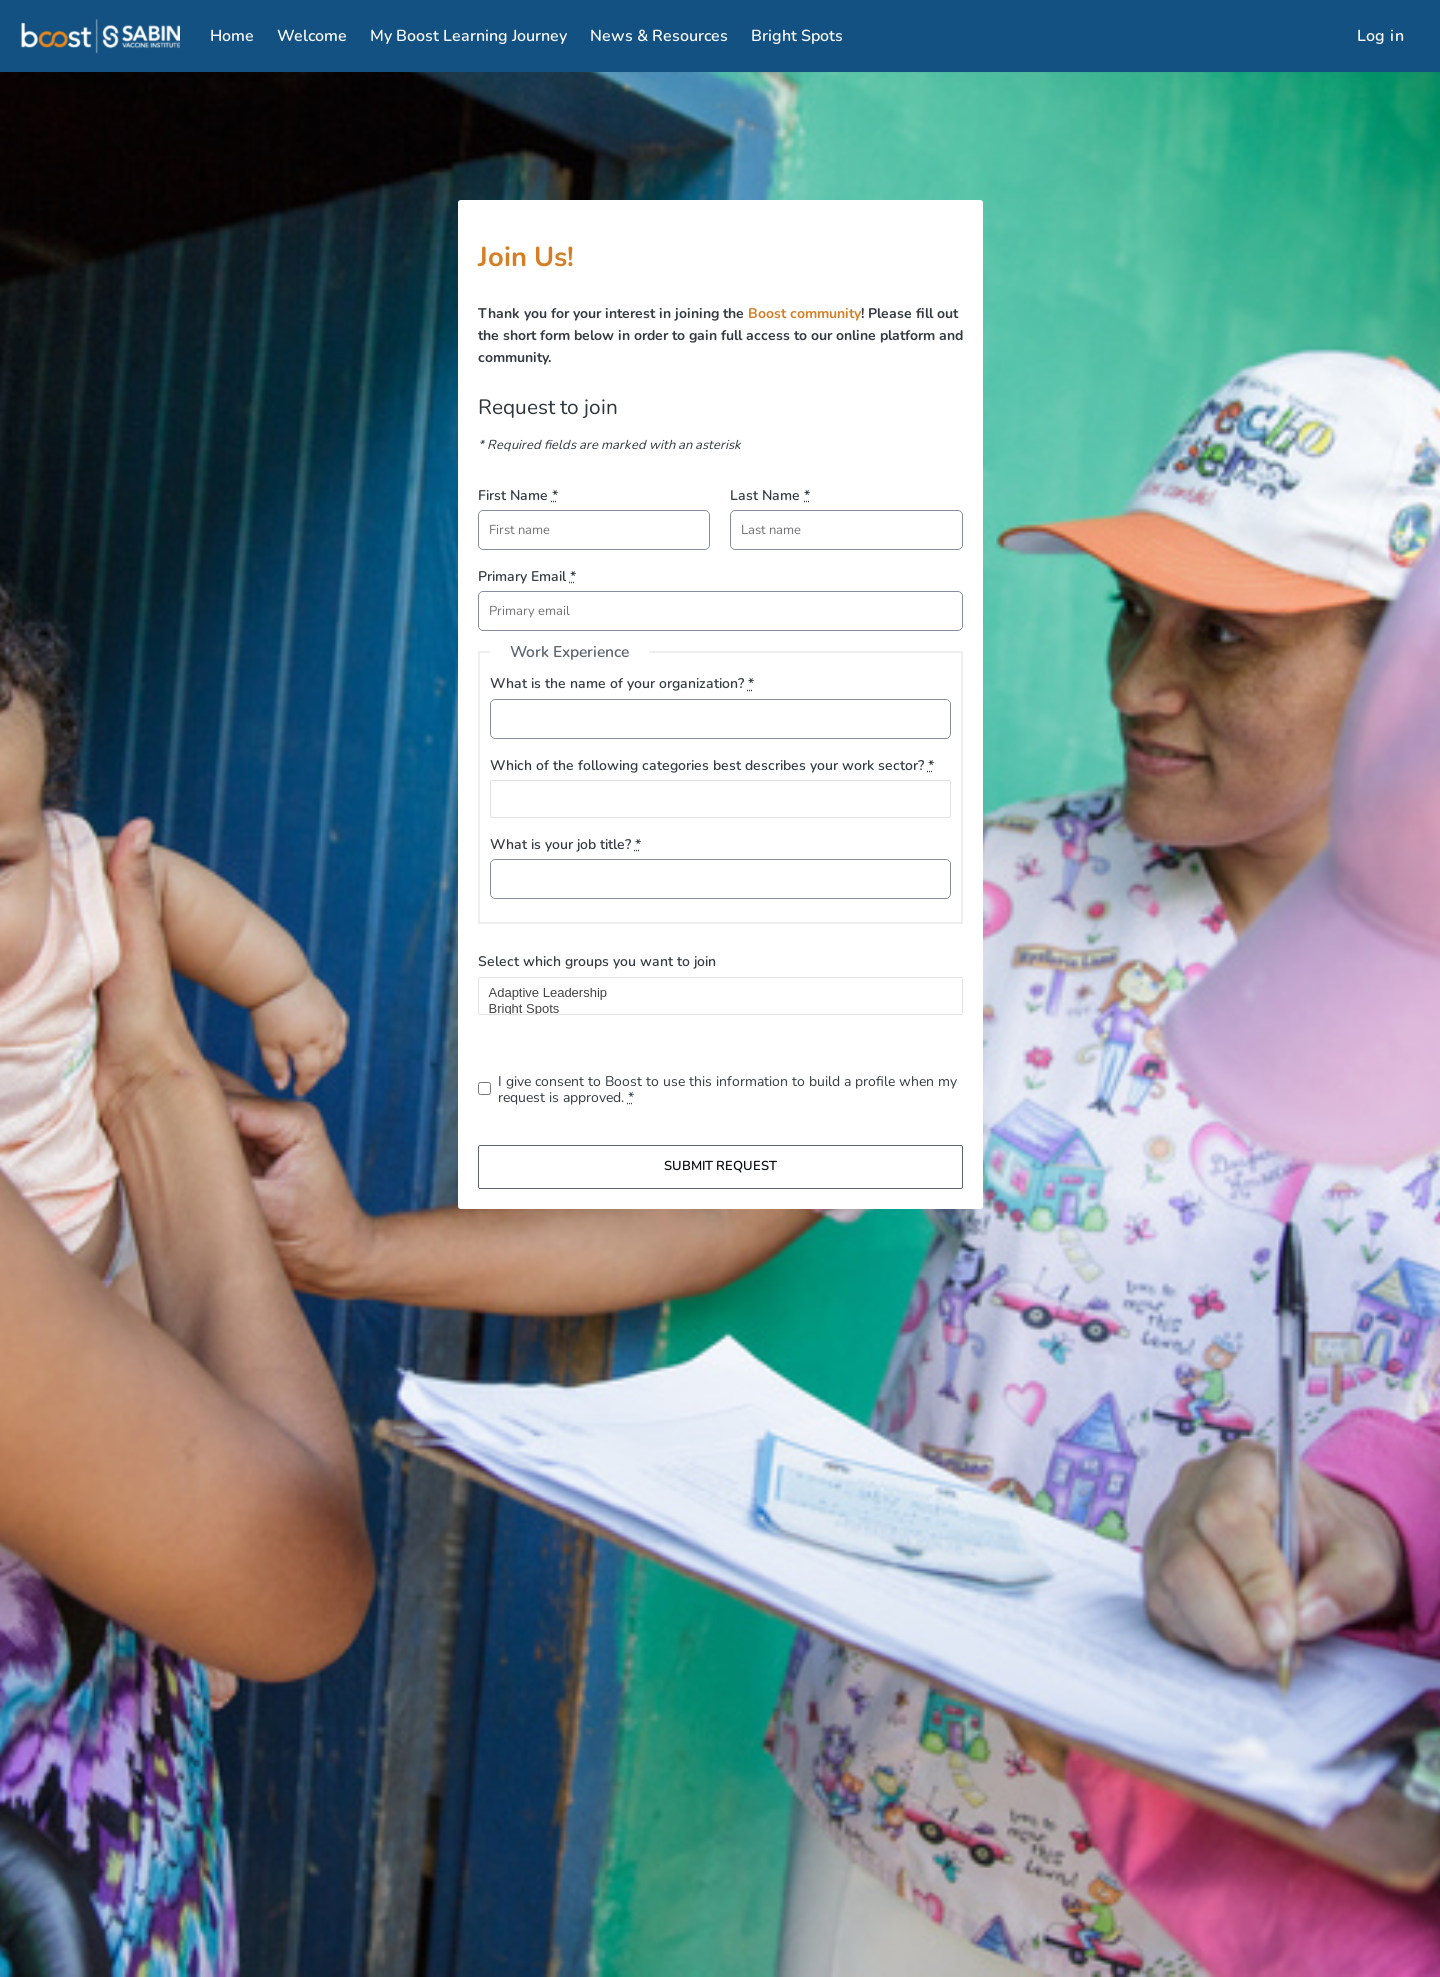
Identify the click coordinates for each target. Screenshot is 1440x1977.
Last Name (770, 495)
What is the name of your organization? (622, 683)
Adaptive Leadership (712, 993)
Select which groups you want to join (597, 961)
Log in (1380, 36)
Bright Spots (712, 1009)
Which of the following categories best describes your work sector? (712, 765)
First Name (518, 495)
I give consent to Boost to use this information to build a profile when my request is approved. (727, 1089)
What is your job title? (565, 844)
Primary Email (527, 576)
